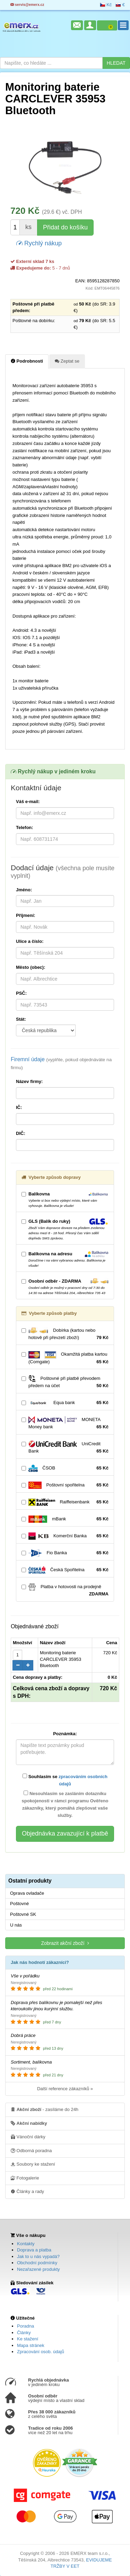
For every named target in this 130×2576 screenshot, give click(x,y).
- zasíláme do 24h (44, 2109)
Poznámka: (65, 1733)
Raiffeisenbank (65, 1502)
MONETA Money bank (65, 1423)
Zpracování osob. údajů (40, 2351)
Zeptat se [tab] (67, 361)
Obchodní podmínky (37, 2262)
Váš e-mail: (28, 801)
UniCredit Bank (65, 1447)
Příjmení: (25, 915)
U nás (16, 1925)
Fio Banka (65, 1553)
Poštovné (19, 1903)
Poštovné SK (23, 1914)
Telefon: (24, 827)
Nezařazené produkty (38, 2269)
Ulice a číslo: (29, 941)
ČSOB (65, 1468)
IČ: (19, 1107)
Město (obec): (30, 967)
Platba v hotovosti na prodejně (65, 1590)
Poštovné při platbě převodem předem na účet (65, 1382)
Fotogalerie (25, 2178)
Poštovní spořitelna (65, 1485)
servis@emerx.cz (27, 5)
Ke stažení (27, 2338)
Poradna (25, 2326)
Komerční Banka (65, 1536)
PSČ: (21, 993)
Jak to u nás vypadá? (38, 2256)
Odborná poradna (31, 2150)
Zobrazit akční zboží (65, 1943)
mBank (65, 1519)
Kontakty (26, 2243)
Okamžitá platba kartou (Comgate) (65, 1358)
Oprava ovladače (27, 1893)
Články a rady (27, 2191)
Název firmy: (29, 1081)
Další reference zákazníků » (65, 2088)
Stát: (21, 1019)
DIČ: (20, 1133)
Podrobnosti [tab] (27, 361)
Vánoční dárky (28, 2136)
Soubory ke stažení (33, 2164)
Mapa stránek (30, 2345)
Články (24, 2332)
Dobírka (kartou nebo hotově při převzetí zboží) (65, 1334)
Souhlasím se (65, 1780)
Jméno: (24, 889)
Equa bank (65, 1403)
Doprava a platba (34, 2249)
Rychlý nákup (39, 242)
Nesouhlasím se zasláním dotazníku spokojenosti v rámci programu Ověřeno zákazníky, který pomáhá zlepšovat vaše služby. (65, 1804)
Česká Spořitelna (65, 1570)
